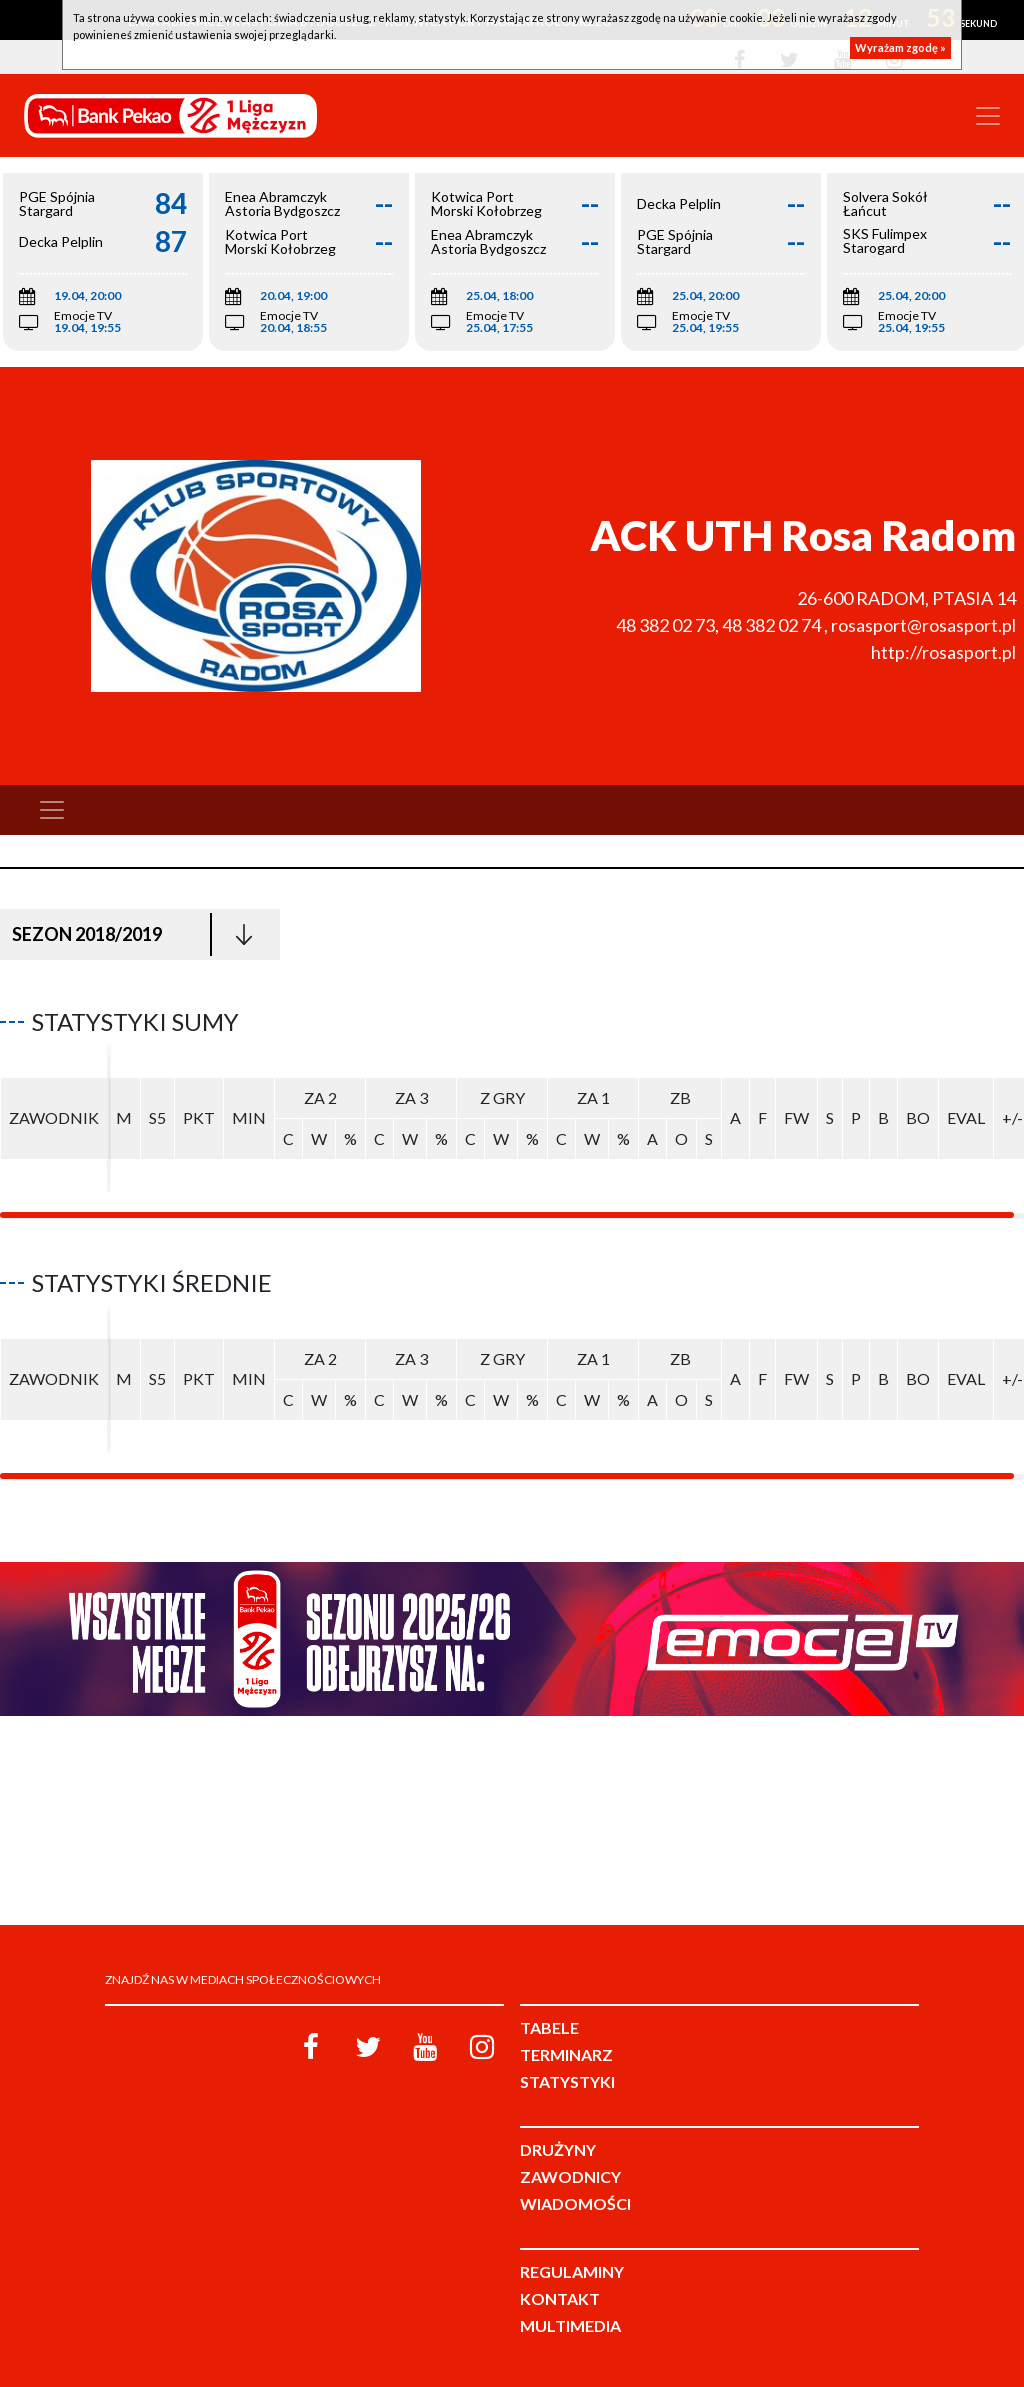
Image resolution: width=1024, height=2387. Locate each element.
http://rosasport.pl (943, 652)
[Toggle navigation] (988, 116)
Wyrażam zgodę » (900, 47)
